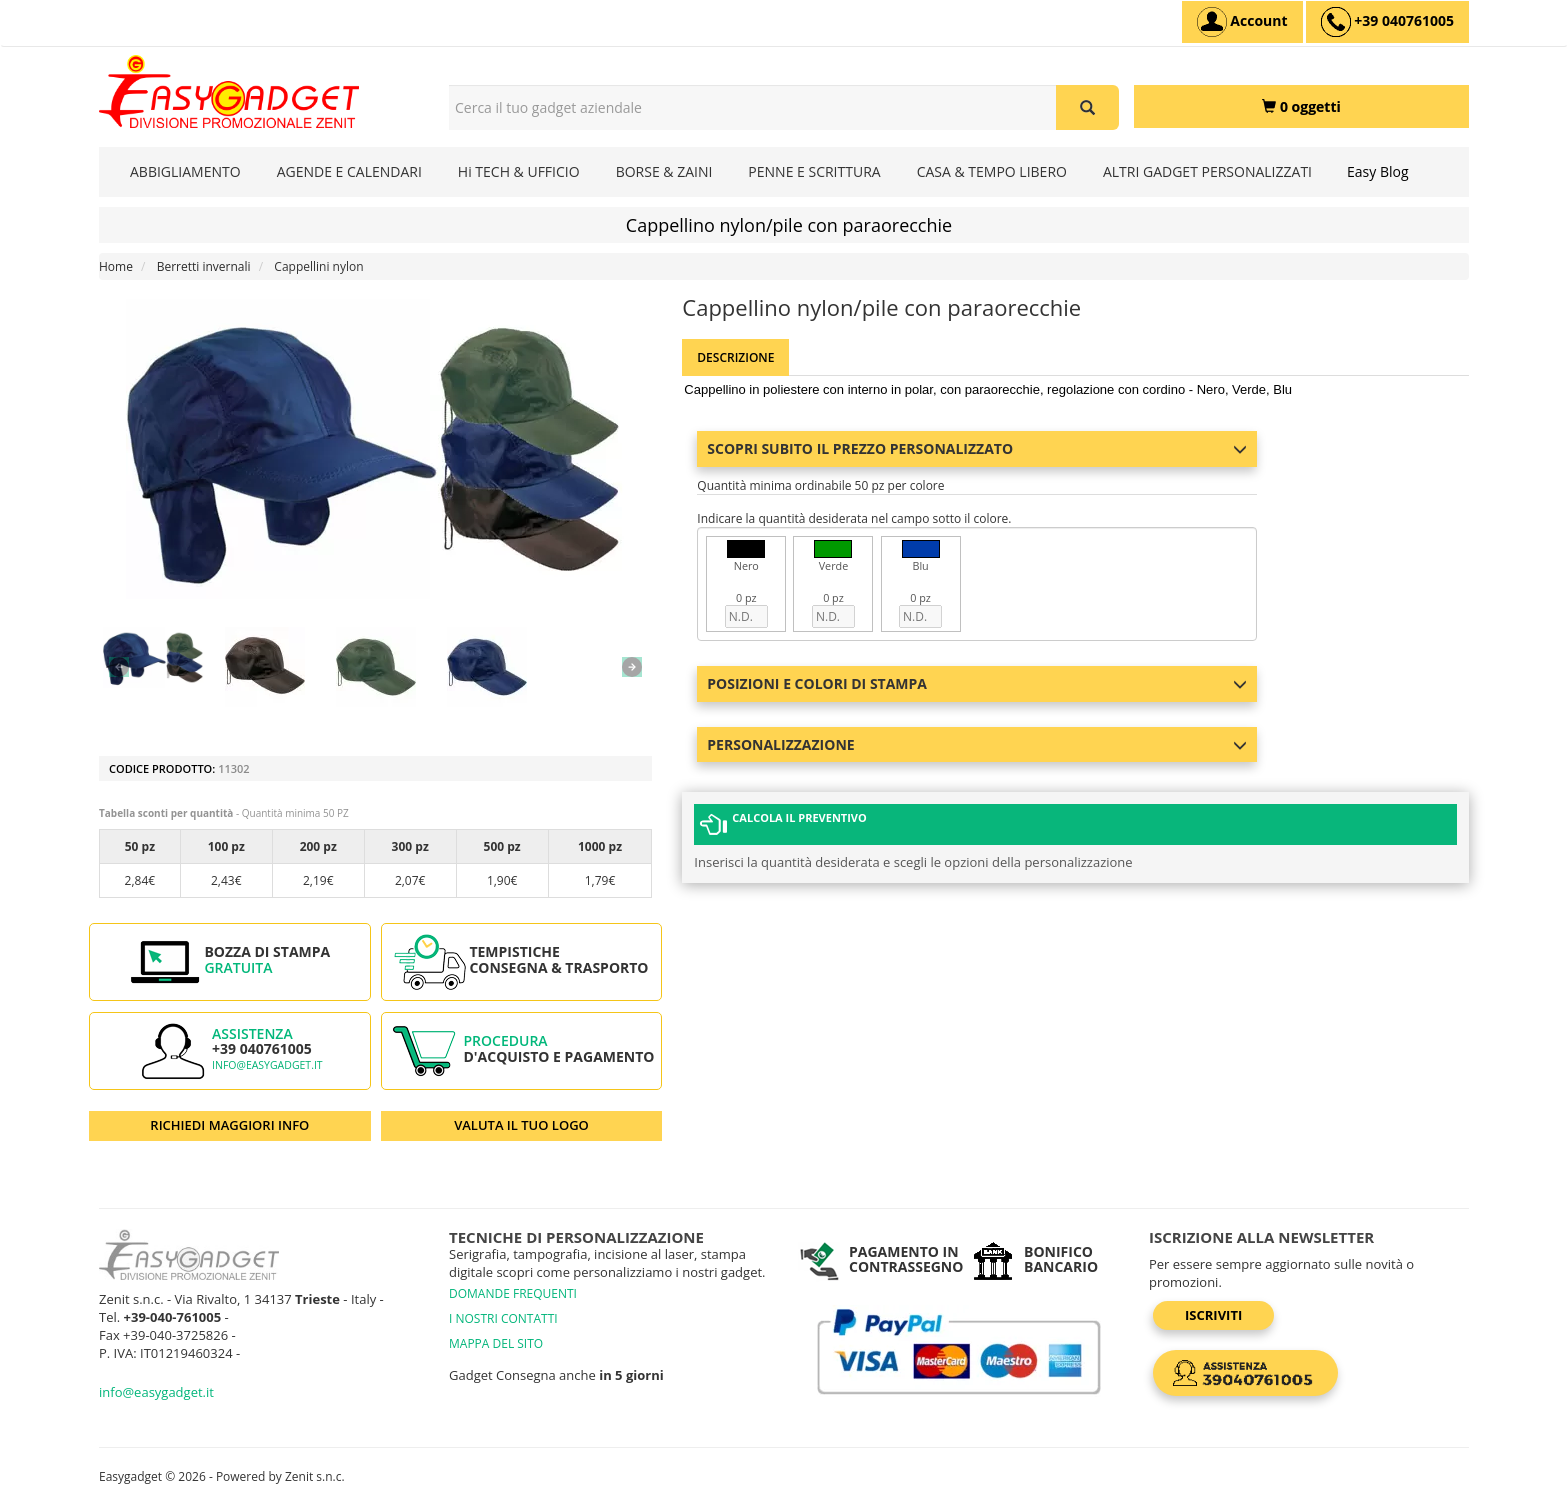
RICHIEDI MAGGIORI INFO (229, 1125)
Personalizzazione (977, 744)
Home (116, 266)
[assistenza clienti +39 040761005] (1387, 22)
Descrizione (735, 357)
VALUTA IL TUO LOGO (521, 1125)
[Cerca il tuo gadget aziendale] (1087, 107)
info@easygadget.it (267, 1065)
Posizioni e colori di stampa (977, 683)
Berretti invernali (204, 266)
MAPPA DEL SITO (496, 1343)
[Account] (1242, 22)
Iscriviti (1213, 1315)
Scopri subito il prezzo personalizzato (977, 448)
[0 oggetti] (1301, 106)
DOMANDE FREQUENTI (513, 1293)
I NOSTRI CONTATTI (503, 1318)
